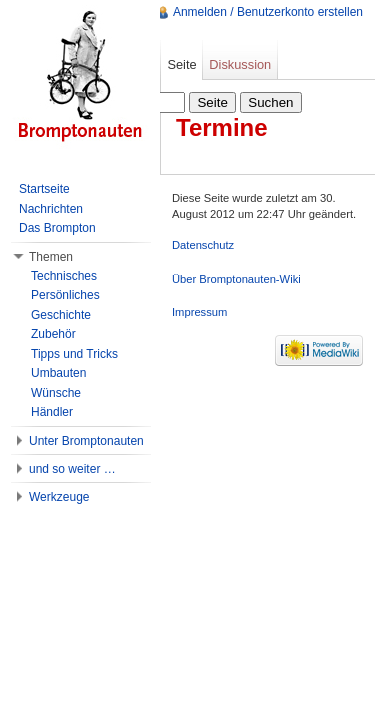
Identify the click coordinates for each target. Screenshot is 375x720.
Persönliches (65, 295)
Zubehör (53, 334)
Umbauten (58, 373)
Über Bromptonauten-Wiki (236, 279)
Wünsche (56, 393)
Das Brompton (57, 228)
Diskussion (240, 64)
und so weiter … (72, 469)
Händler (52, 412)
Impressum (199, 312)
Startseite (44, 189)
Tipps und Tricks (74, 354)
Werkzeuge (59, 497)
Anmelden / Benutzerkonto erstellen (268, 12)
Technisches (64, 276)
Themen (51, 257)
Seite (181, 64)
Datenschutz (203, 245)
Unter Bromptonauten (86, 441)
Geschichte (61, 315)
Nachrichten (51, 209)
